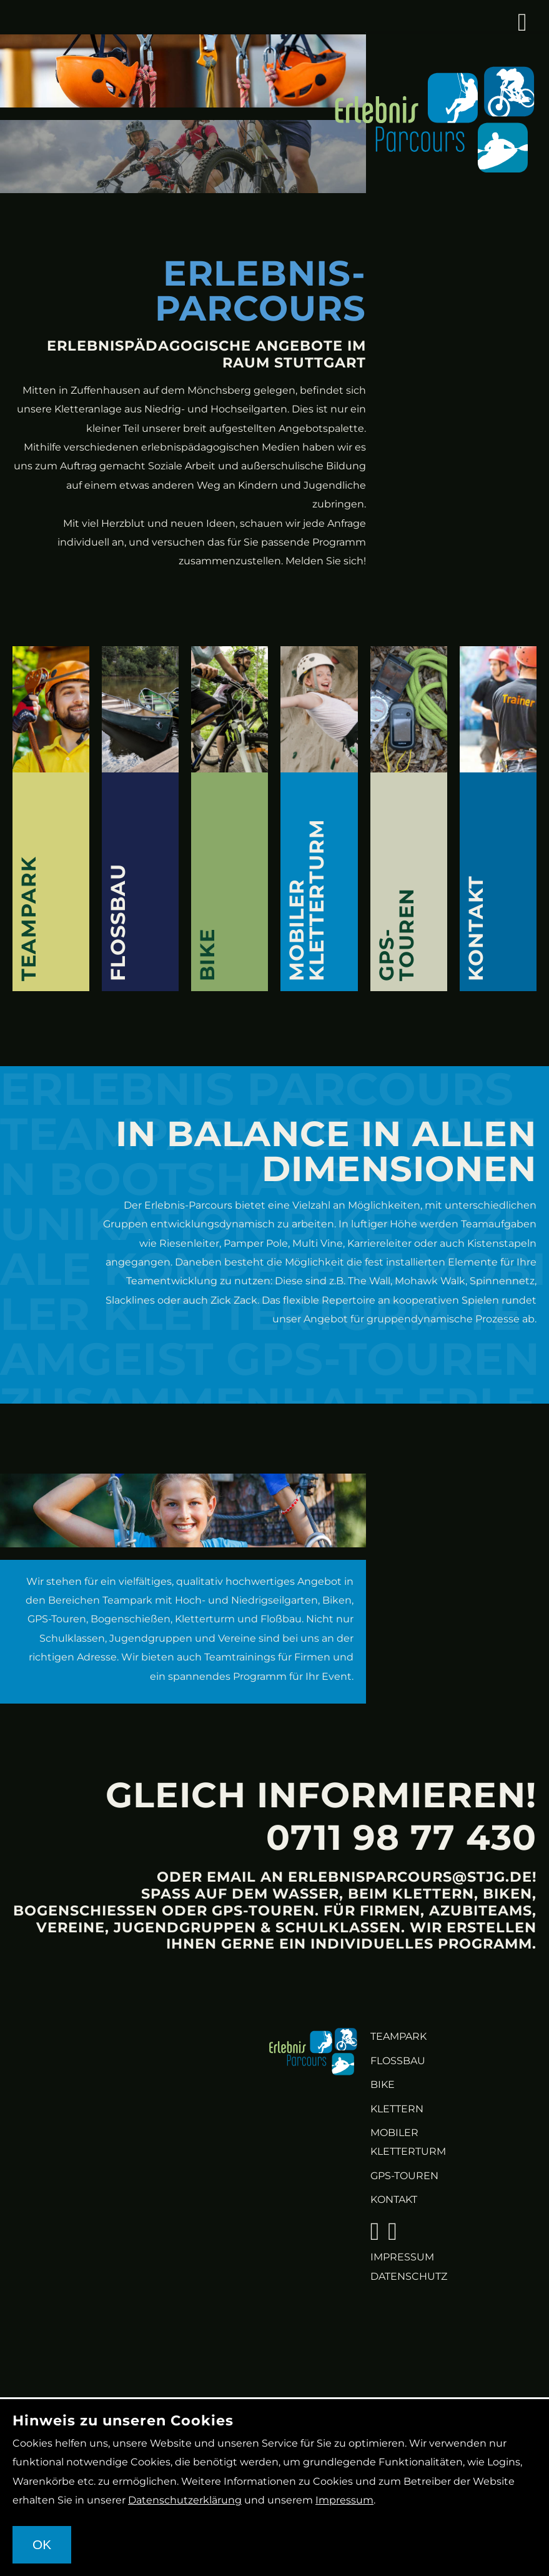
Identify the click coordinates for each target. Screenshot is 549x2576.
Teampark (398, 2036)
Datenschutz (408, 2276)
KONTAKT (393, 2199)
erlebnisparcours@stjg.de (410, 1876)
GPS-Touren (404, 2176)
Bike (382, 2084)
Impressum (402, 2257)
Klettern (396, 2109)
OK (41, 2544)
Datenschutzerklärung (185, 2500)
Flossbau (397, 2061)
